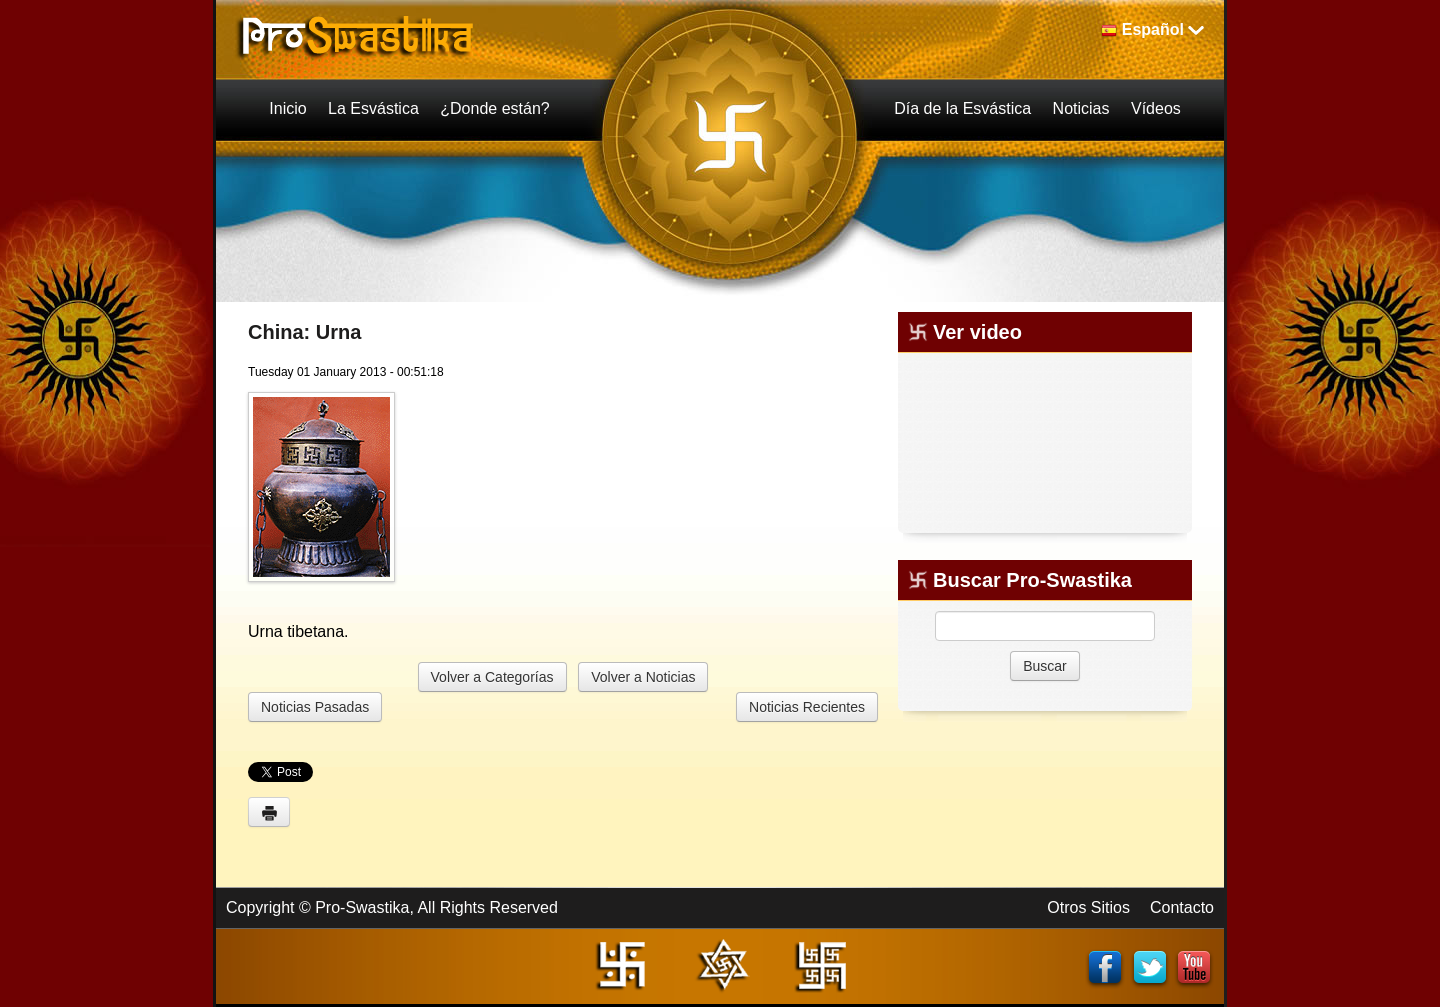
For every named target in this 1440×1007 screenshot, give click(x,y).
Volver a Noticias (643, 677)
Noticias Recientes (807, 707)
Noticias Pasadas (315, 707)
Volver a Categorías (492, 677)
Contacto (1182, 907)
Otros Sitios (1088, 907)
